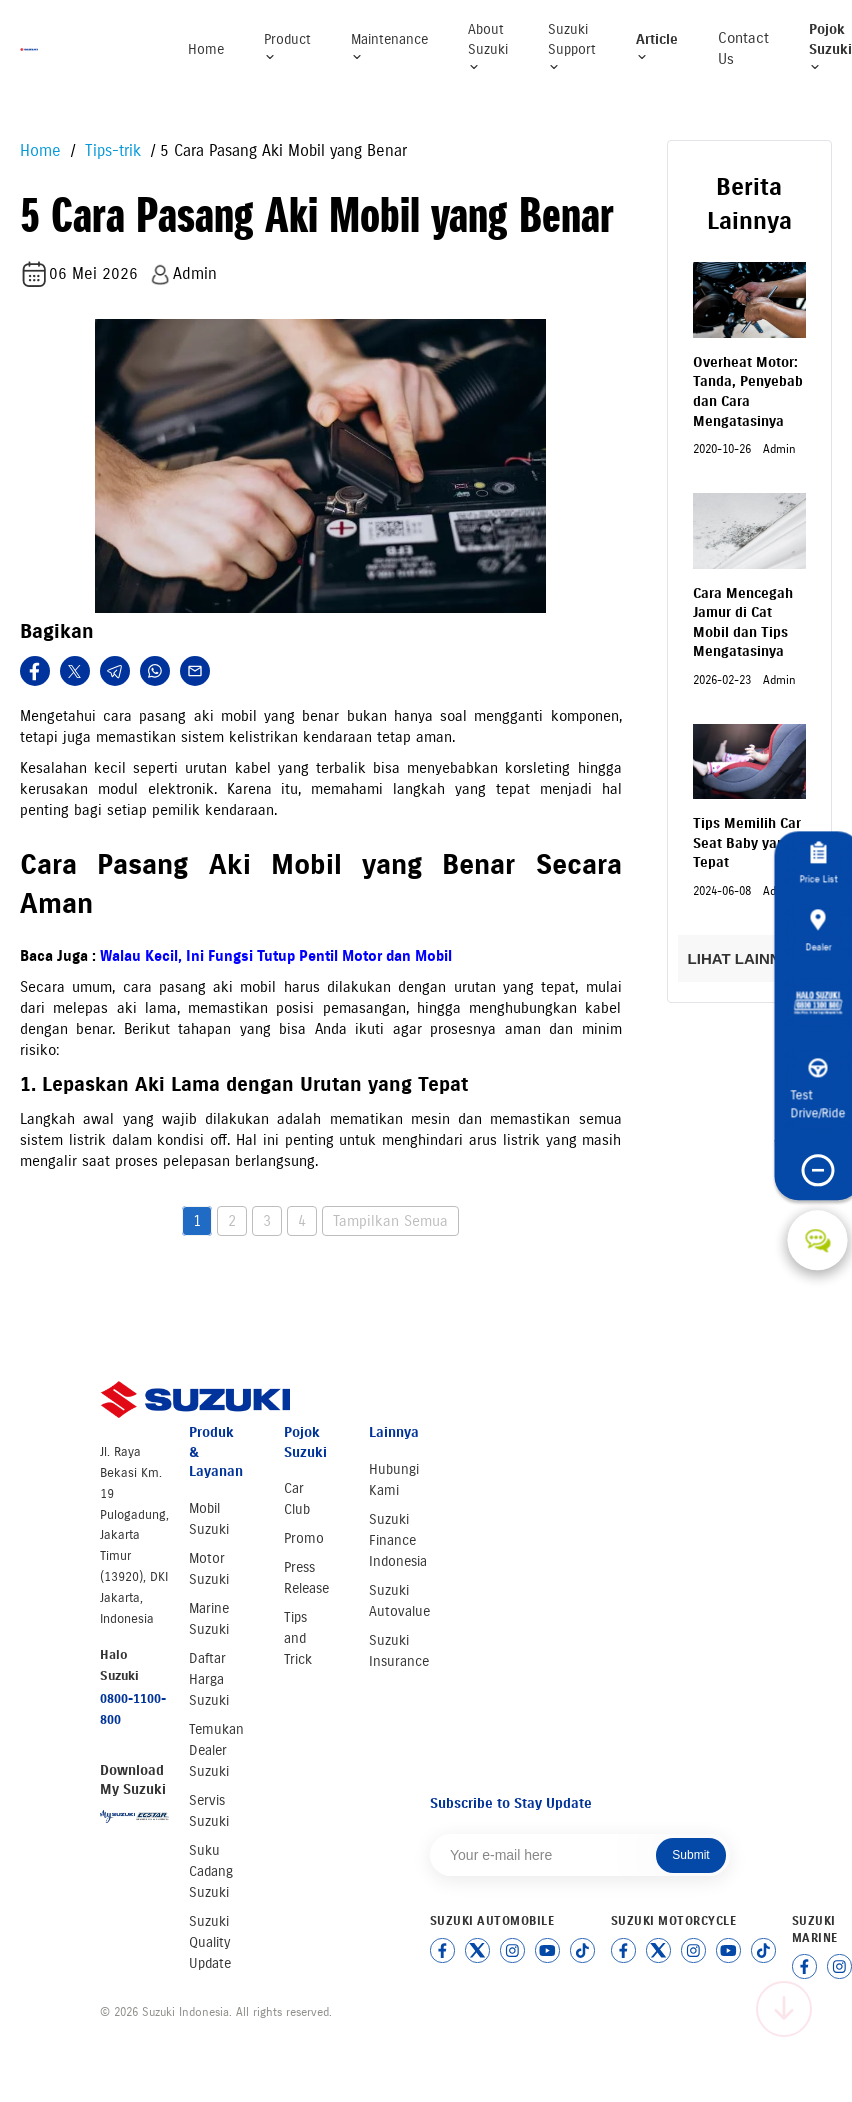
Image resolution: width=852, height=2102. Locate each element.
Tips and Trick (298, 1638)
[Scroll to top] (784, 2009)
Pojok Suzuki (830, 47)
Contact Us (743, 48)
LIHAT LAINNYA (749, 958)
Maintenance (389, 47)
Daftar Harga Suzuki (209, 1679)
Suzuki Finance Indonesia (398, 1540)
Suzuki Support (572, 47)
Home (206, 49)
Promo (304, 1538)
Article (657, 47)
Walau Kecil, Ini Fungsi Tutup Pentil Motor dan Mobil (276, 956)
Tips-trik (110, 150)
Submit (690, 1855)
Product (287, 47)
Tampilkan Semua (390, 1221)
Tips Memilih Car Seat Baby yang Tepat (747, 843)
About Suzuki (488, 47)
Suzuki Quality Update (210, 1942)
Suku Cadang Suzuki (211, 1871)
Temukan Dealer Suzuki (216, 1750)
